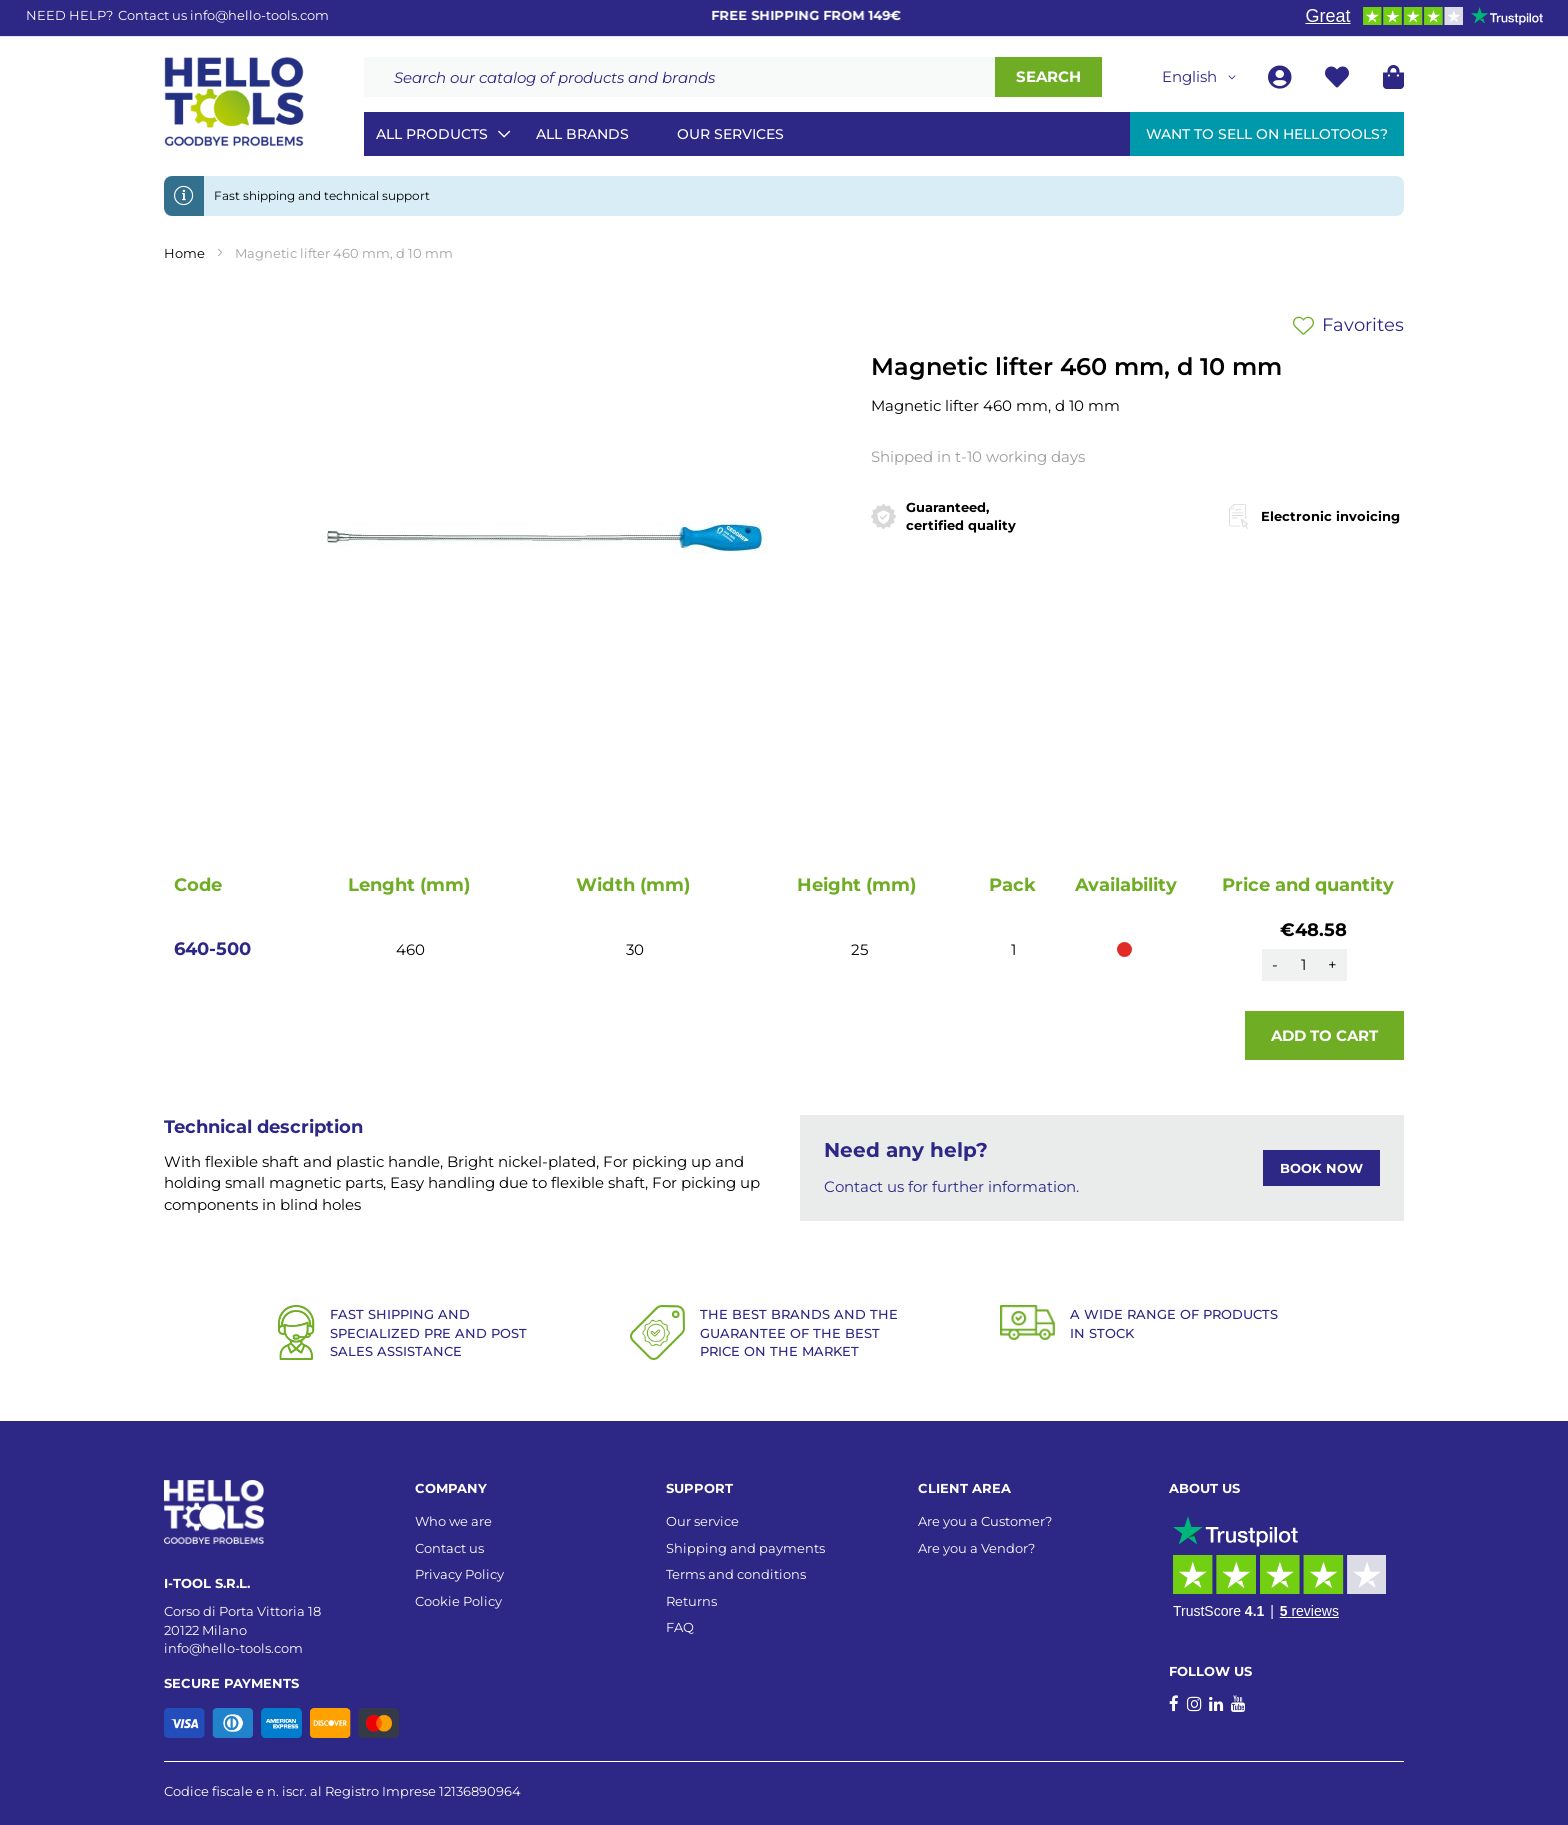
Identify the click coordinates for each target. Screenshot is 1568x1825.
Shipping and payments (745, 1548)
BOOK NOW (1321, 1168)
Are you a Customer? (985, 1521)
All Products (432, 134)
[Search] (1048, 77)
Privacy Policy (459, 1574)
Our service (702, 1521)
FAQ (680, 1627)
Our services (730, 134)
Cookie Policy (458, 1601)
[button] (1202, 77)
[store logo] (234, 102)
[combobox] (679, 77)
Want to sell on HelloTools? (1267, 134)
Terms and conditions (736, 1574)
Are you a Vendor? (976, 1548)
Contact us (449, 1548)
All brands (582, 134)
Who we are (453, 1521)
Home (184, 253)
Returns (691, 1601)
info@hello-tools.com (259, 15)
